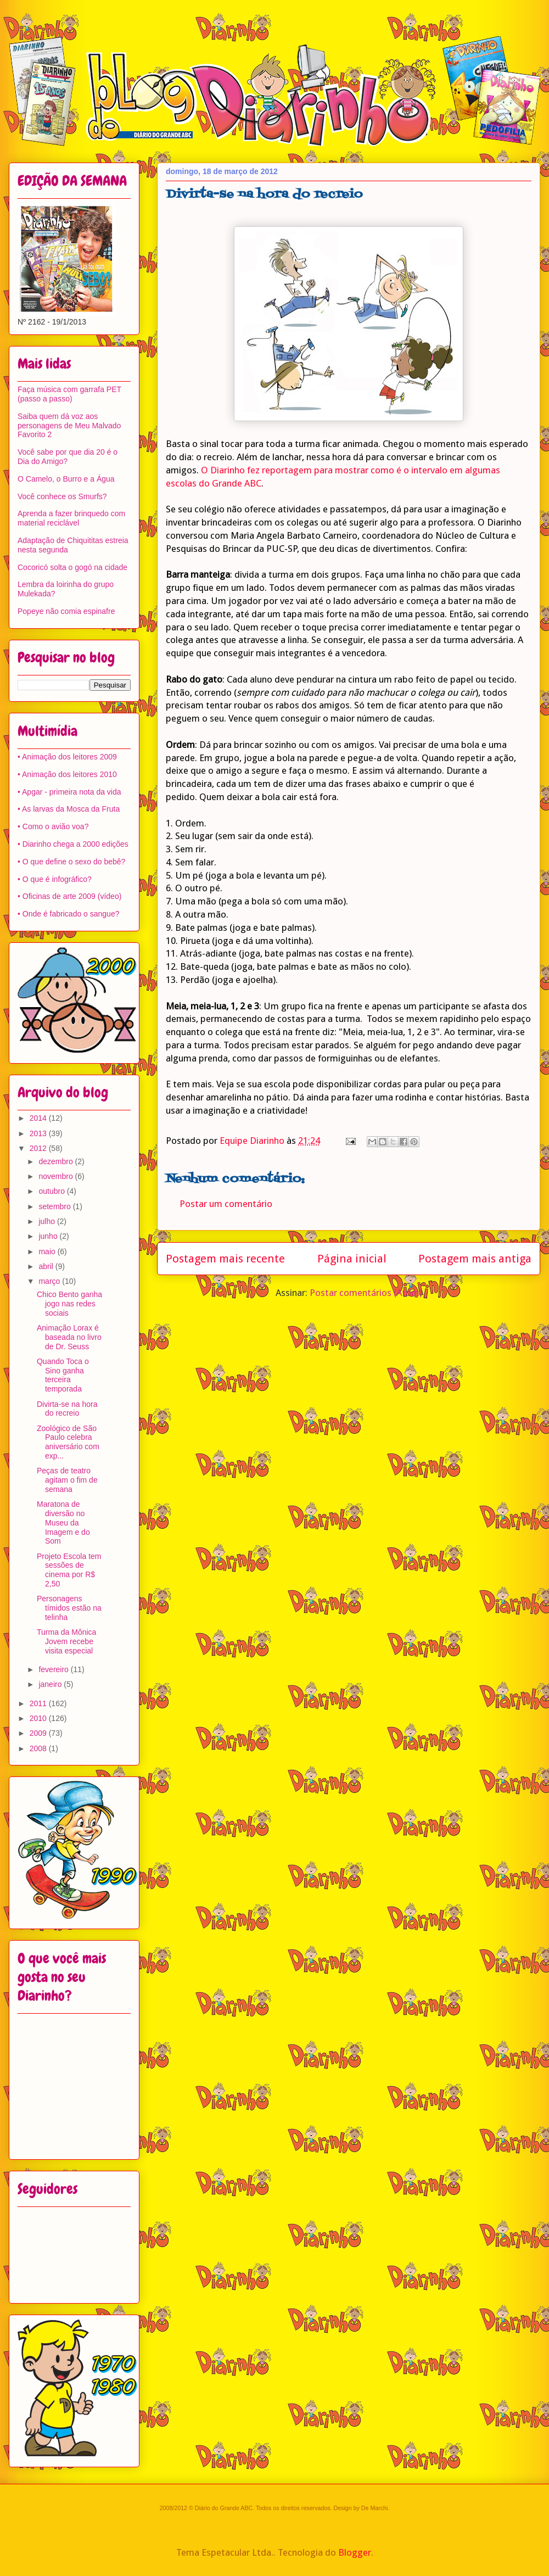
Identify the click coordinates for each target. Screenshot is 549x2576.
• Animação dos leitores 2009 (67, 756)
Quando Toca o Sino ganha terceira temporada (63, 1375)
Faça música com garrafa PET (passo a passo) (69, 394)
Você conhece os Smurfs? (62, 496)
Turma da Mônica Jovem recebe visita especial (66, 1641)
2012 (39, 1148)
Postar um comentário (226, 1203)
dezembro (56, 1161)
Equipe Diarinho (253, 1140)
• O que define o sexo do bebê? (71, 861)
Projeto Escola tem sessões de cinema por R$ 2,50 (69, 1570)
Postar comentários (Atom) (366, 1292)
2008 (39, 1748)
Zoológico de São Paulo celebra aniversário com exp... (68, 1442)
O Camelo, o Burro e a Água (66, 478)
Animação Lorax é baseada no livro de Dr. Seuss (69, 1337)
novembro (56, 1176)
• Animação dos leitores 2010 (67, 774)
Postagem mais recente (225, 1258)
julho (47, 1221)
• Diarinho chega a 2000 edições (73, 844)
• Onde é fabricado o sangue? (68, 913)
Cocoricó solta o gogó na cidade (72, 567)
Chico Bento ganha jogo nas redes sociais (69, 1303)
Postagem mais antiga (474, 1258)
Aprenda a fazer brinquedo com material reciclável (71, 518)
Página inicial (351, 1258)
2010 (39, 1718)
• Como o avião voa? (53, 826)
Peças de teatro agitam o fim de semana (67, 1480)
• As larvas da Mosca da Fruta (69, 808)
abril (46, 1266)
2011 (39, 1703)
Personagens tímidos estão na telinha (69, 1608)
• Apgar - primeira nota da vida (69, 791)
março (50, 1281)
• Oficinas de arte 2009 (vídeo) (69, 896)
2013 (39, 1133)
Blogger (354, 2552)
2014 (39, 1118)
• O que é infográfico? (55, 879)
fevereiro (54, 1669)
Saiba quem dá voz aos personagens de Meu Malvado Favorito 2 (69, 425)
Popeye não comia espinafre (66, 611)
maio (47, 1251)
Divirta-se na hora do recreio (67, 1409)
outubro (52, 1191)
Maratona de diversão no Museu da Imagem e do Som (63, 1522)
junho (48, 1236)
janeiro (51, 1684)
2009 (39, 1733)
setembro (55, 1206)
